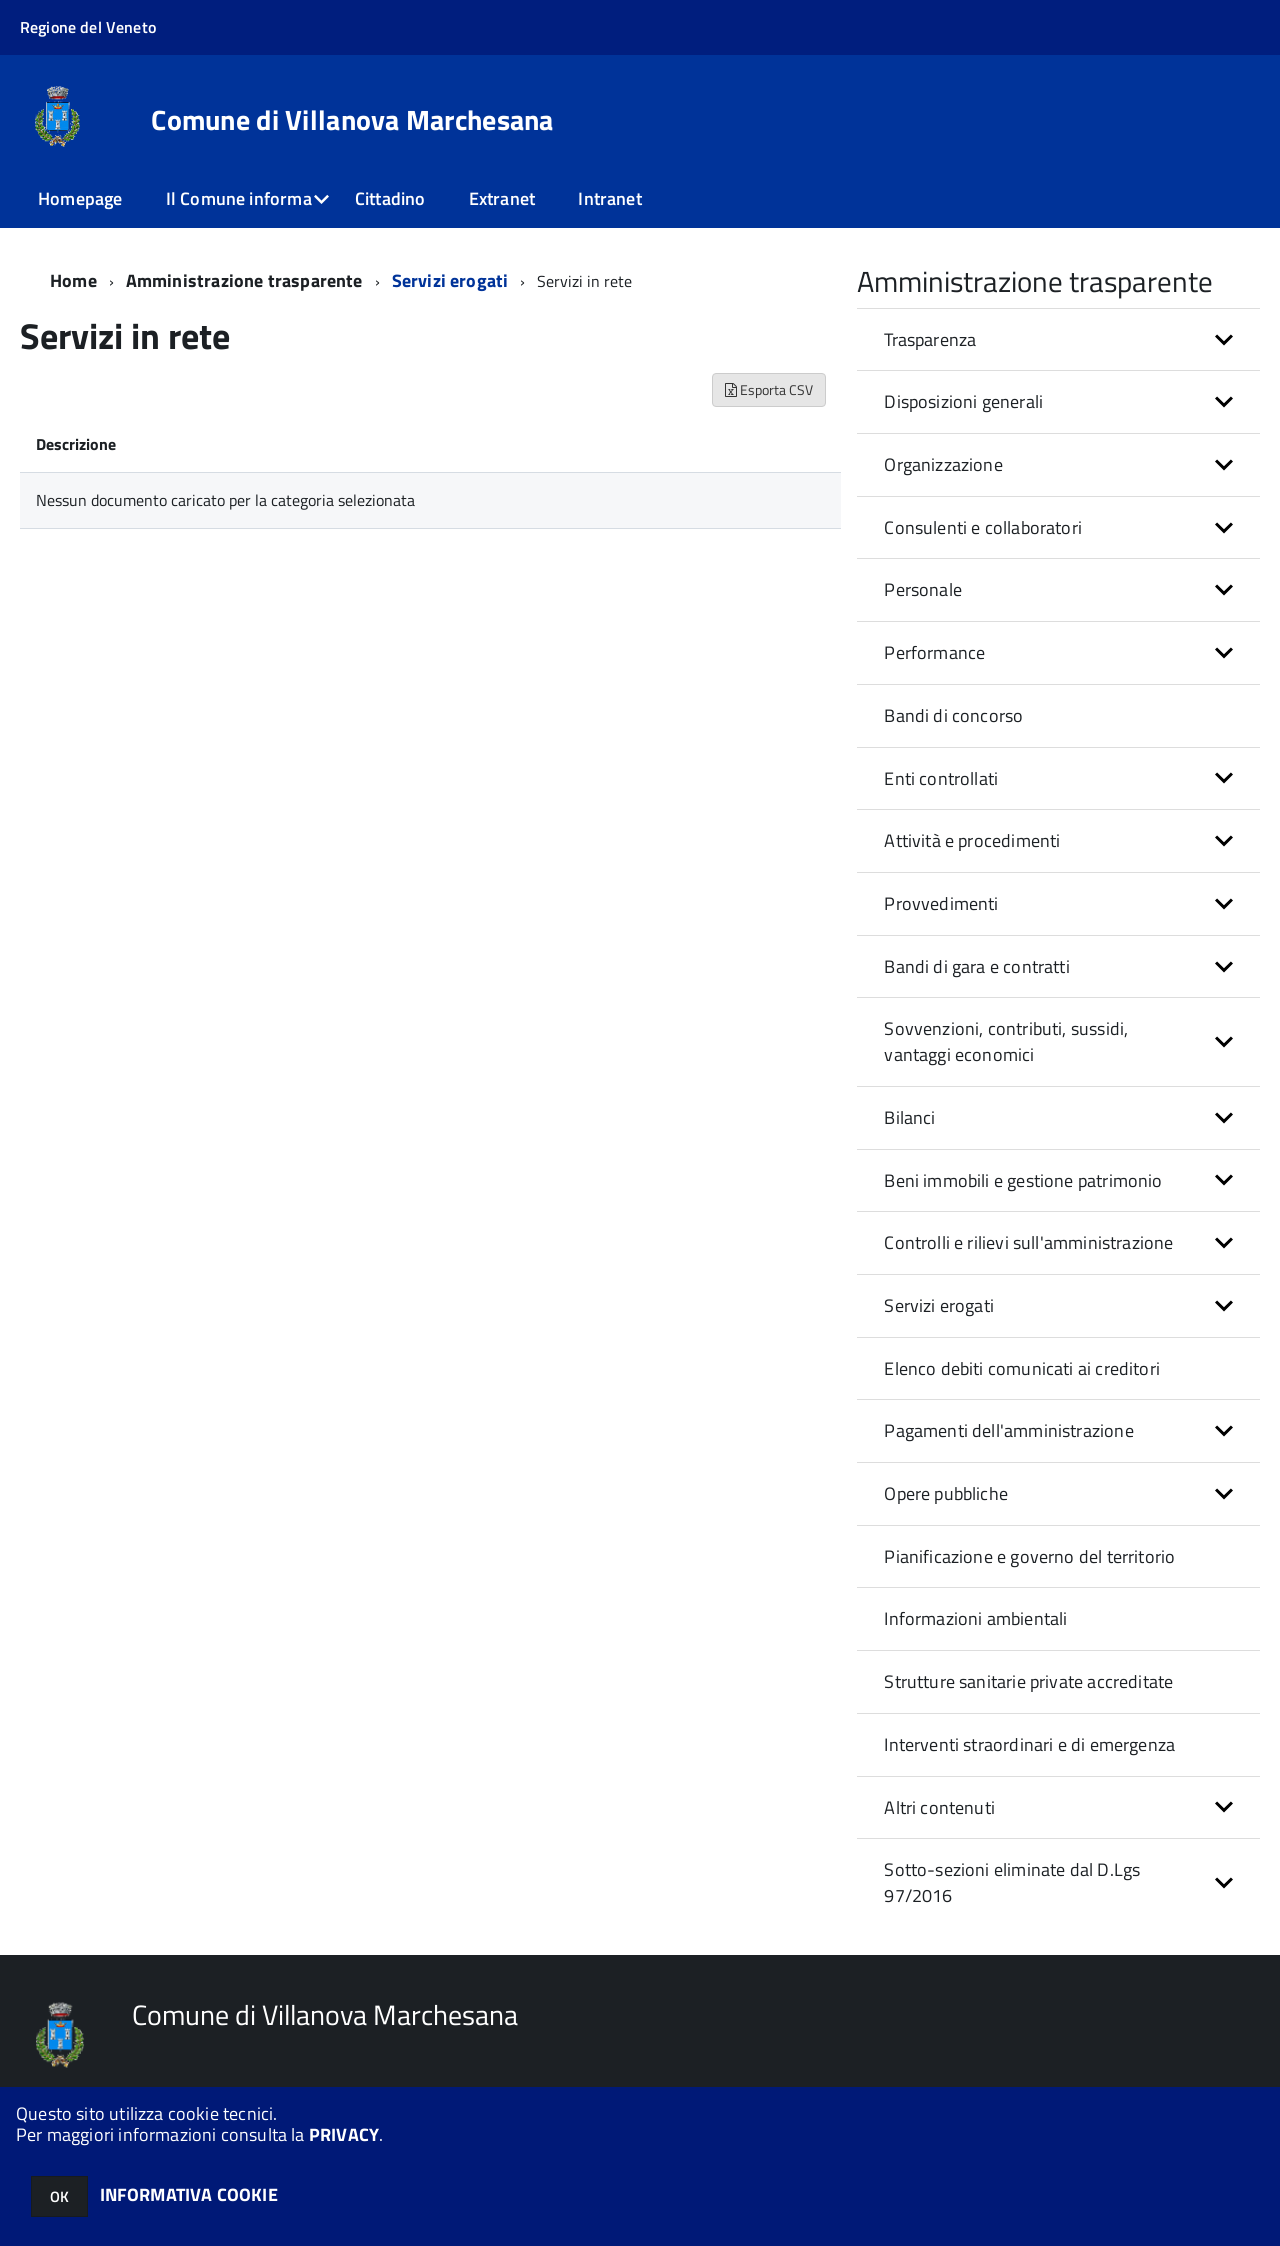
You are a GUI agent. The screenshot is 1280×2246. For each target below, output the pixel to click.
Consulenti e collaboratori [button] (983, 527)
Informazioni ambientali (975, 1618)
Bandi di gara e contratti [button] (977, 966)
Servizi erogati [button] (939, 1305)
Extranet (502, 198)
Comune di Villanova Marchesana (352, 120)
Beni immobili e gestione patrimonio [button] (1023, 1180)
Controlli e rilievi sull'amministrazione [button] (1028, 1242)
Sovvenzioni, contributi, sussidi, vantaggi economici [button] (1006, 1041)
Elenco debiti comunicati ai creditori (1022, 1368)
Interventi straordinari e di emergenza (1029, 1744)
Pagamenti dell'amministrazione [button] (1008, 1430)
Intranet (609, 198)
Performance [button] (934, 652)
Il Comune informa (239, 198)
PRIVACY (344, 2134)
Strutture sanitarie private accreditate (1028, 1681)
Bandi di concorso (953, 715)
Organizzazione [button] (943, 464)
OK (59, 2196)
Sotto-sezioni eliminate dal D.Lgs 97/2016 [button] (1012, 1882)
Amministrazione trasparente (244, 280)
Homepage (80, 198)
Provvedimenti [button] (941, 903)
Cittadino (390, 198)
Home (73, 280)
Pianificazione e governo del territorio (1029, 1556)
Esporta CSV (769, 389)
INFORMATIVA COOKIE (189, 2194)
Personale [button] (923, 589)
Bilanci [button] (909, 1117)
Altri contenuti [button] (939, 1807)
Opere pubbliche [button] (946, 1493)
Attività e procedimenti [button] (972, 840)
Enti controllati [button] (941, 778)
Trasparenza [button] (930, 339)
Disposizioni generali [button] (963, 401)
